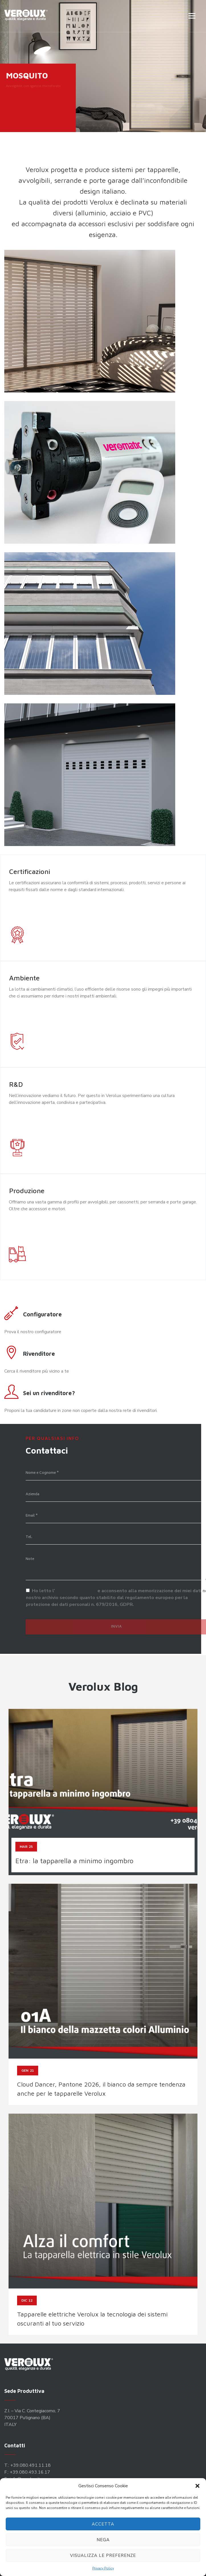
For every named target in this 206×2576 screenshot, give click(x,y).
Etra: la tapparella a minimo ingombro (74, 1861)
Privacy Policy (103, 2568)
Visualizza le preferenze (103, 2555)
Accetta (103, 2524)
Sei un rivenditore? (49, 1393)
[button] (197, 2486)
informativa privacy (75, 1591)
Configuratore (42, 1314)
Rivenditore (39, 1353)
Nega (103, 2540)
